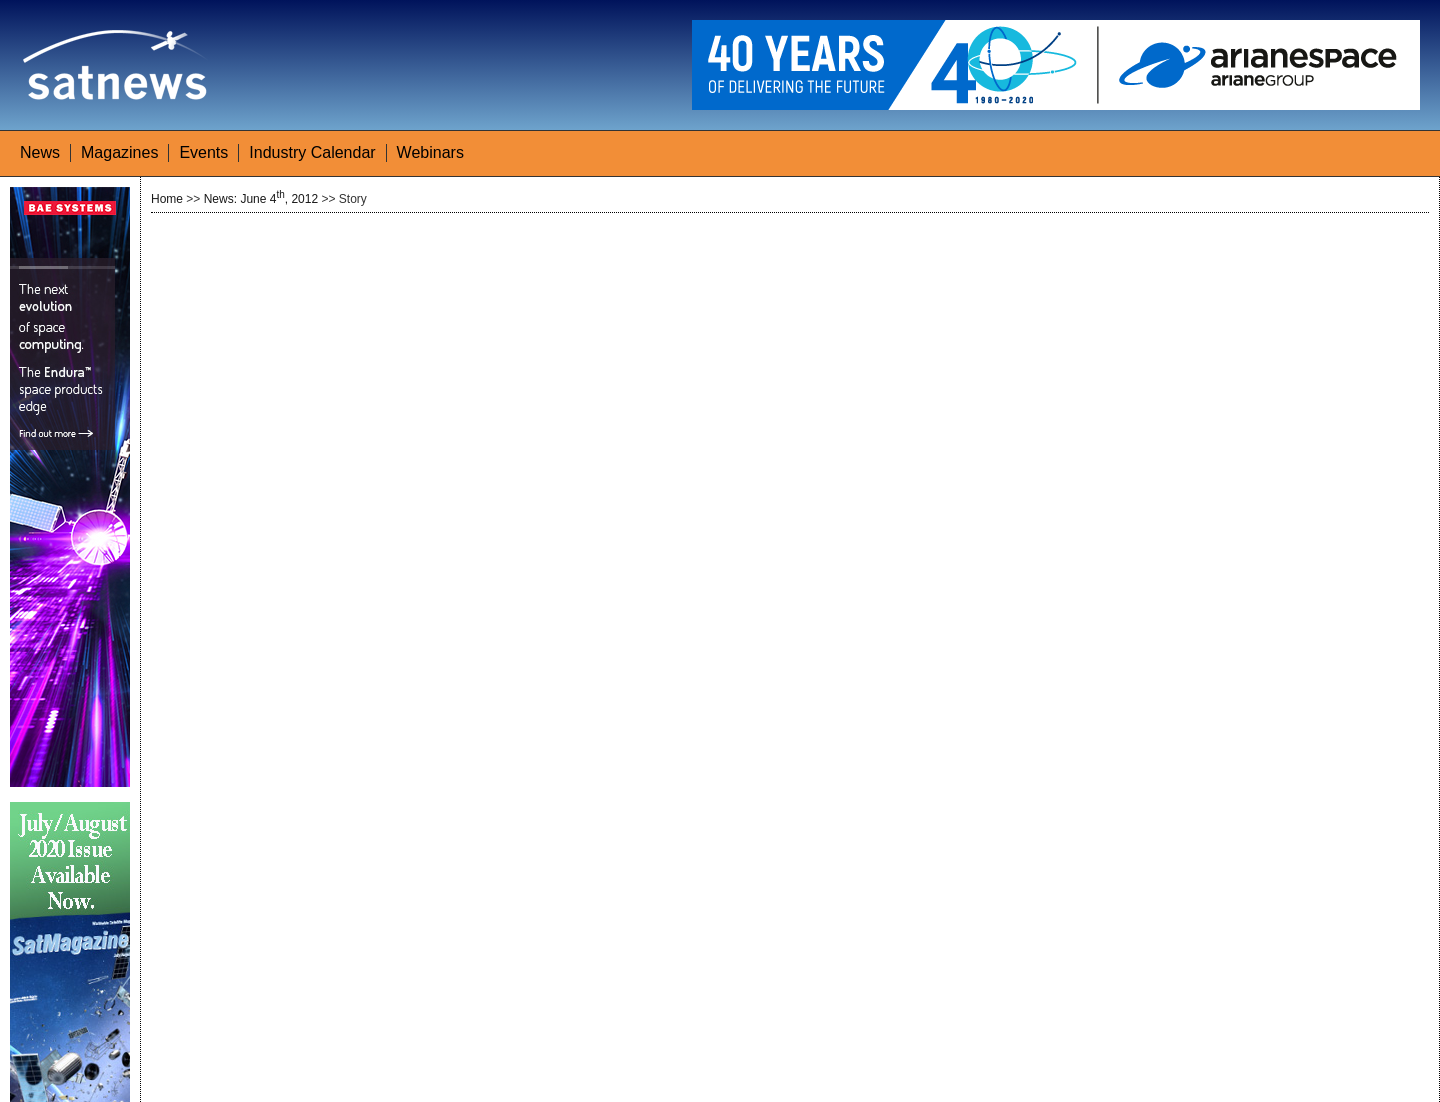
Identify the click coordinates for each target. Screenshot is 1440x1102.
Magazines (119, 152)
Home (167, 199)
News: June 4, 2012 (261, 199)
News (40, 152)
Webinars (430, 152)
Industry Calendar (312, 152)
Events (203, 152)
